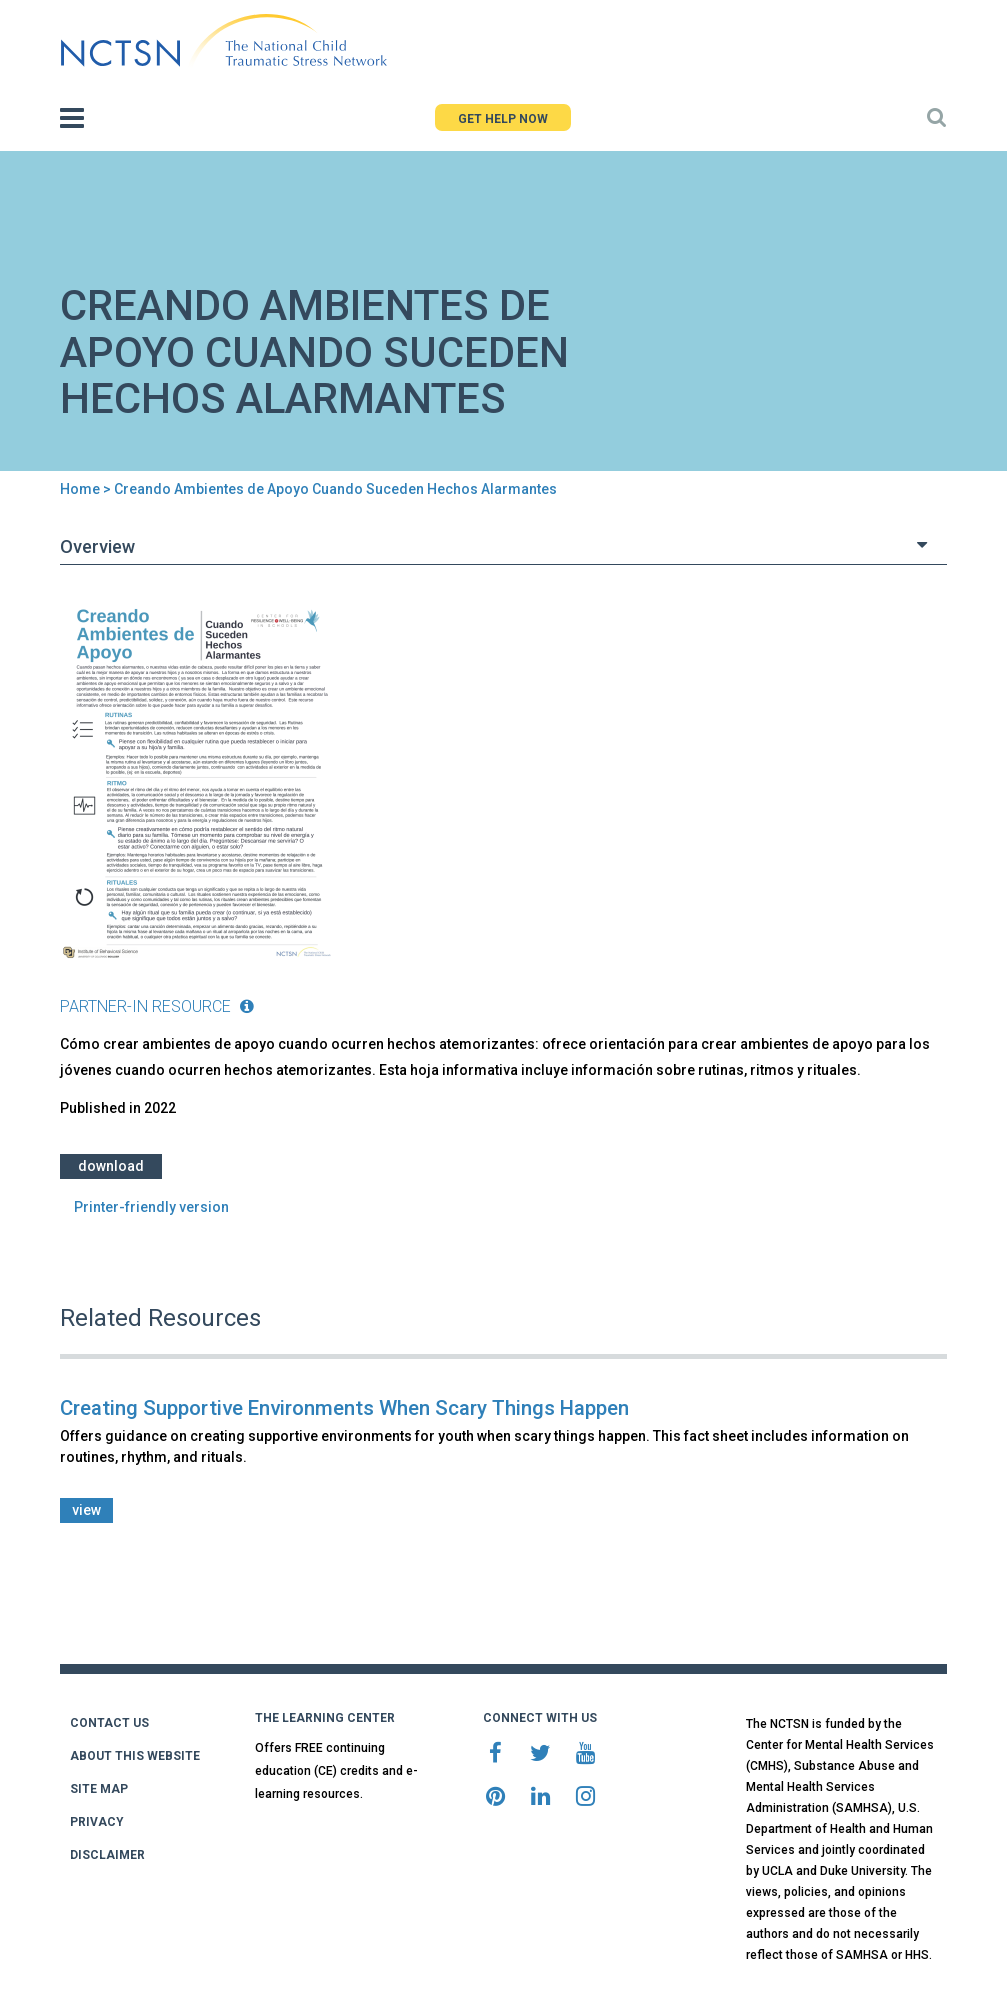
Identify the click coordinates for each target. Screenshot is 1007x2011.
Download (111, 1166)
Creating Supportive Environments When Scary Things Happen (344, 1408)
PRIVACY (97, 1822)
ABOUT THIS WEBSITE (135, 1756)
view (86, 1510)
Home (80, 489)
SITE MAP (99, 1789)
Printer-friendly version (151, 1207)
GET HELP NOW (503, 119)
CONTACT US (109, 1723)
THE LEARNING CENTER (325, 1718)
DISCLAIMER (107, 1855)
